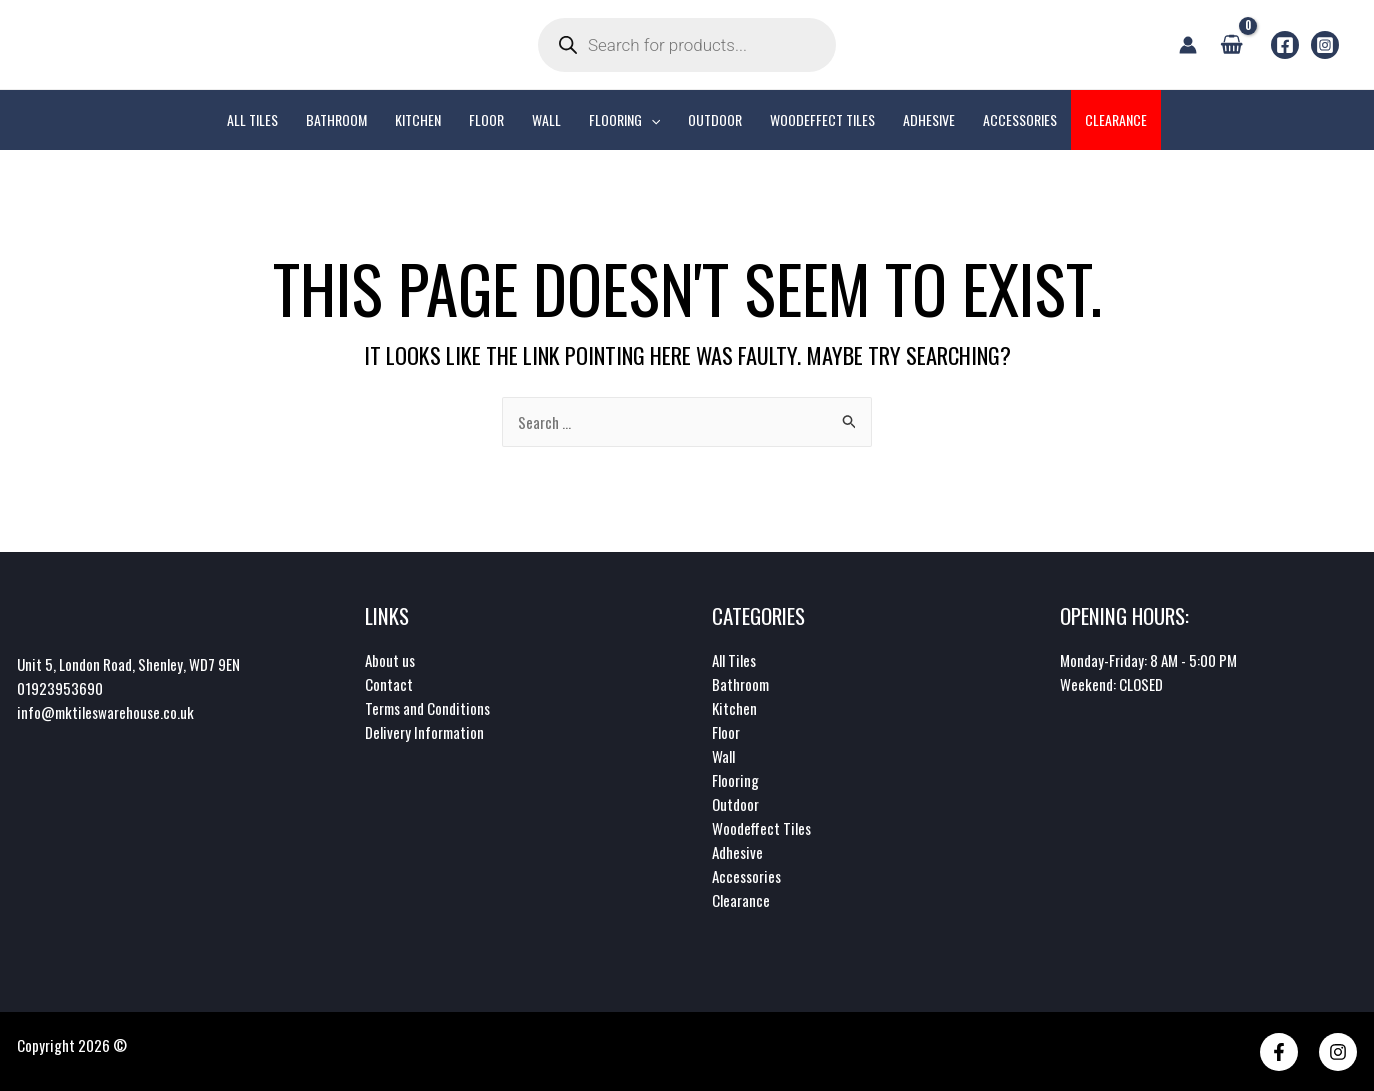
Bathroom (740, 684)
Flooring (735, 780)
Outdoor (735, 804)
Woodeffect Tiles (761, 828)
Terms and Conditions (427, 708)
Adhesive (737, 852)
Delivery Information (424, 732)
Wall (723, 756)
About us (390, 660)
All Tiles (734, 660)
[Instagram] (1325, 45)
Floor (726, 732)
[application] (651, 120)
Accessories (746, 876)
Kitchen (734, 708)
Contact (389, 684)
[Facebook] (1285, 45)
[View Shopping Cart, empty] (1231, 44)
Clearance (741, 900)
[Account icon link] (1188, 45)
